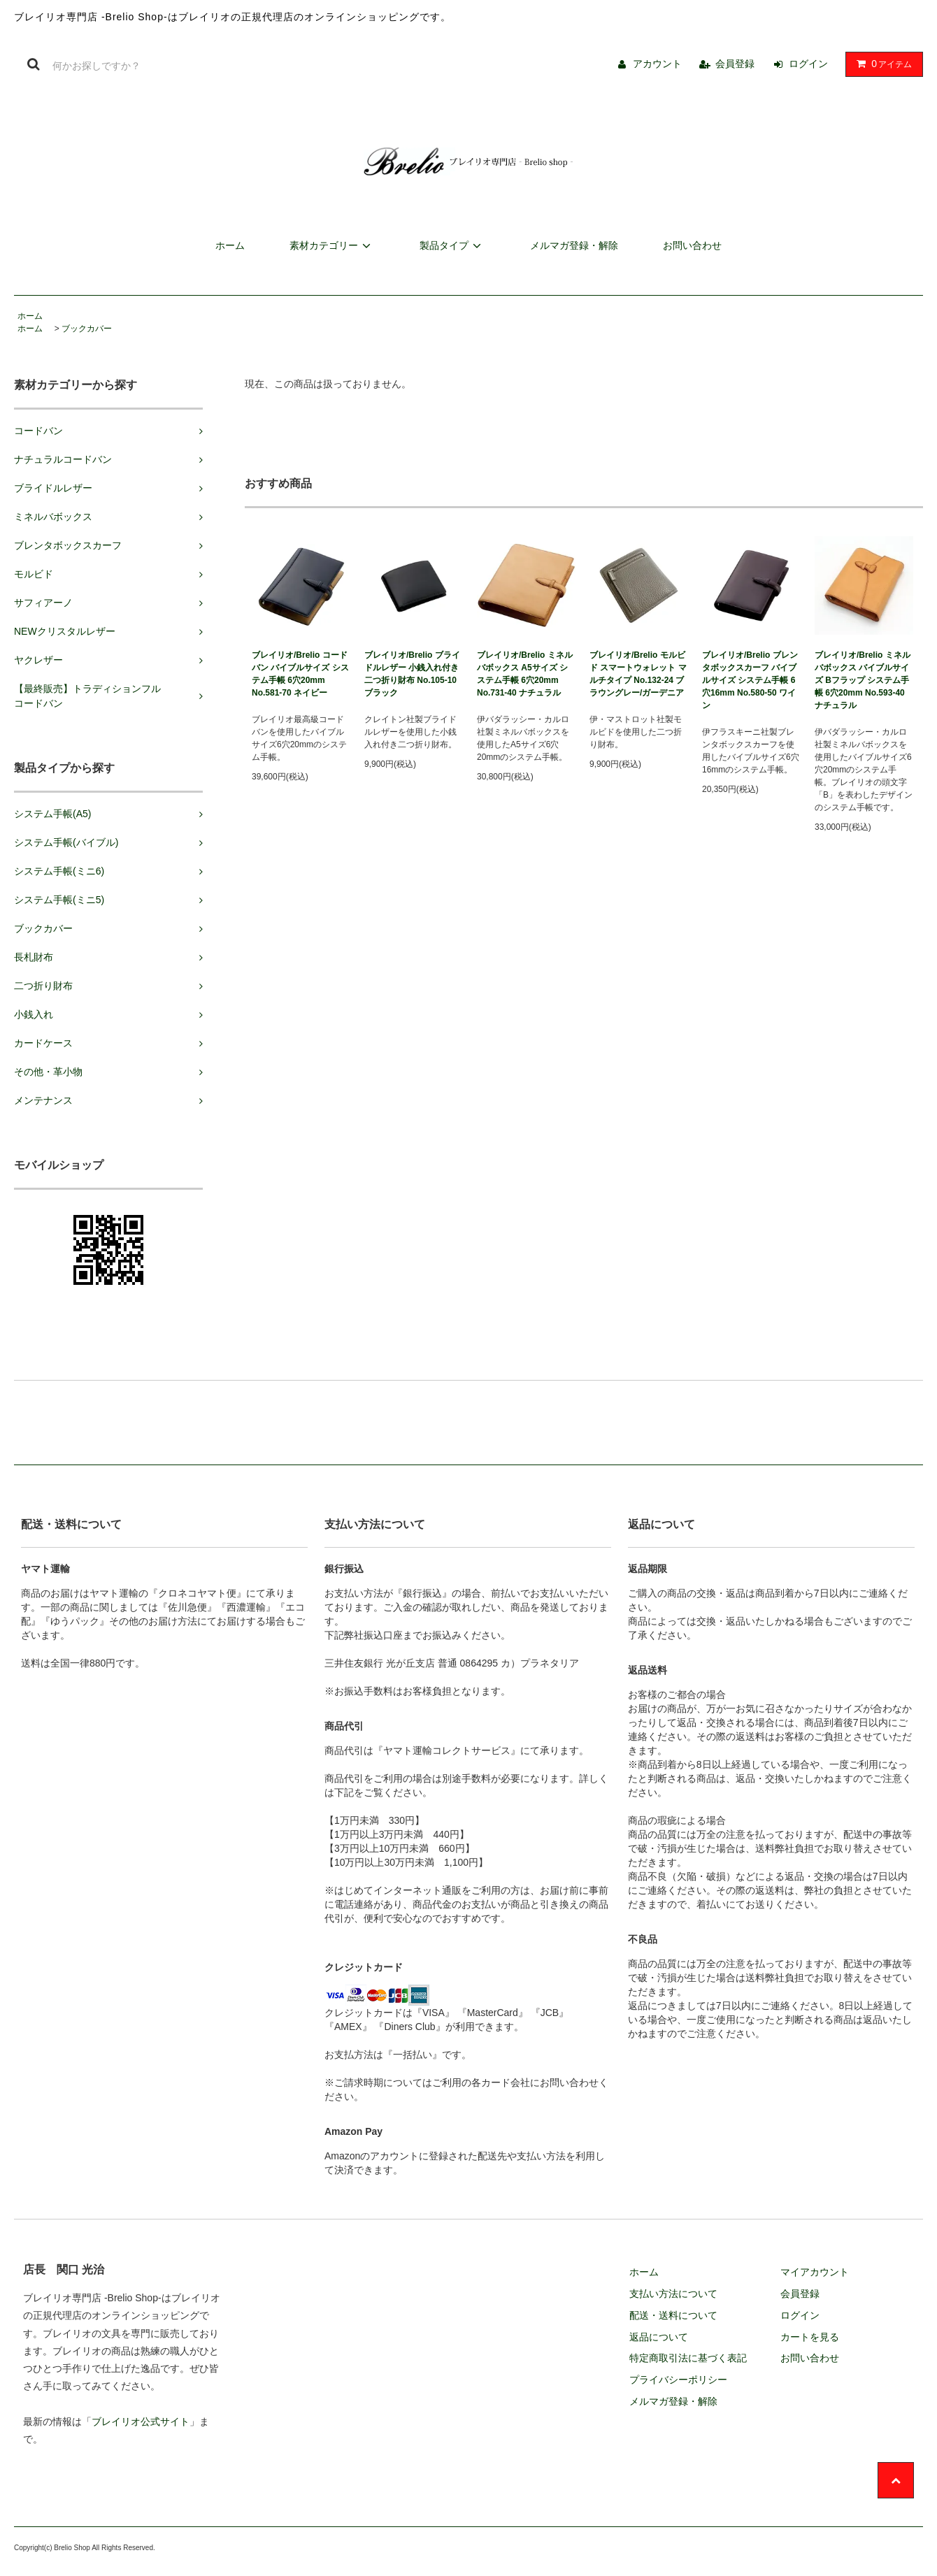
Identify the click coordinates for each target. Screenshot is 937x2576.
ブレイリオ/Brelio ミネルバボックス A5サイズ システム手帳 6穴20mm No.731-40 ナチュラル (525, 674)
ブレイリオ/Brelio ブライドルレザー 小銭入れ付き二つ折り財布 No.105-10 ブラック (412, 674)
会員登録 (734, 63)
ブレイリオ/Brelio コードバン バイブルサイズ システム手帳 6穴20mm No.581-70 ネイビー (300, 674)
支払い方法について (673, 2293)
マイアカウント (814, 2272)
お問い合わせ (692, 245)
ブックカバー (87, 328)
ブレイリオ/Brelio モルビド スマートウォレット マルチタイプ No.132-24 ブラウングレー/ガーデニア (638, 674)
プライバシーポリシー (678, 2379)
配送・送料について (673, 2315)
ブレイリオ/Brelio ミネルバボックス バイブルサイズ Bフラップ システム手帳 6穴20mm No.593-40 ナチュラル (862, 680)
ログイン (808, 63)
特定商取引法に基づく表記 (688, 2357)
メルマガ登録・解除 (574, 245)
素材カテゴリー (332, 245)
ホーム (230, 245)
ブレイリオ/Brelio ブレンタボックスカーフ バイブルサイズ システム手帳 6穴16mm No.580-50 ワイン (750, 680)
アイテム (881, 63)
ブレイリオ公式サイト (140, 2421)
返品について (658, 2337)
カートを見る (809, 2337)
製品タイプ (452, 245)
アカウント (657, 63)
